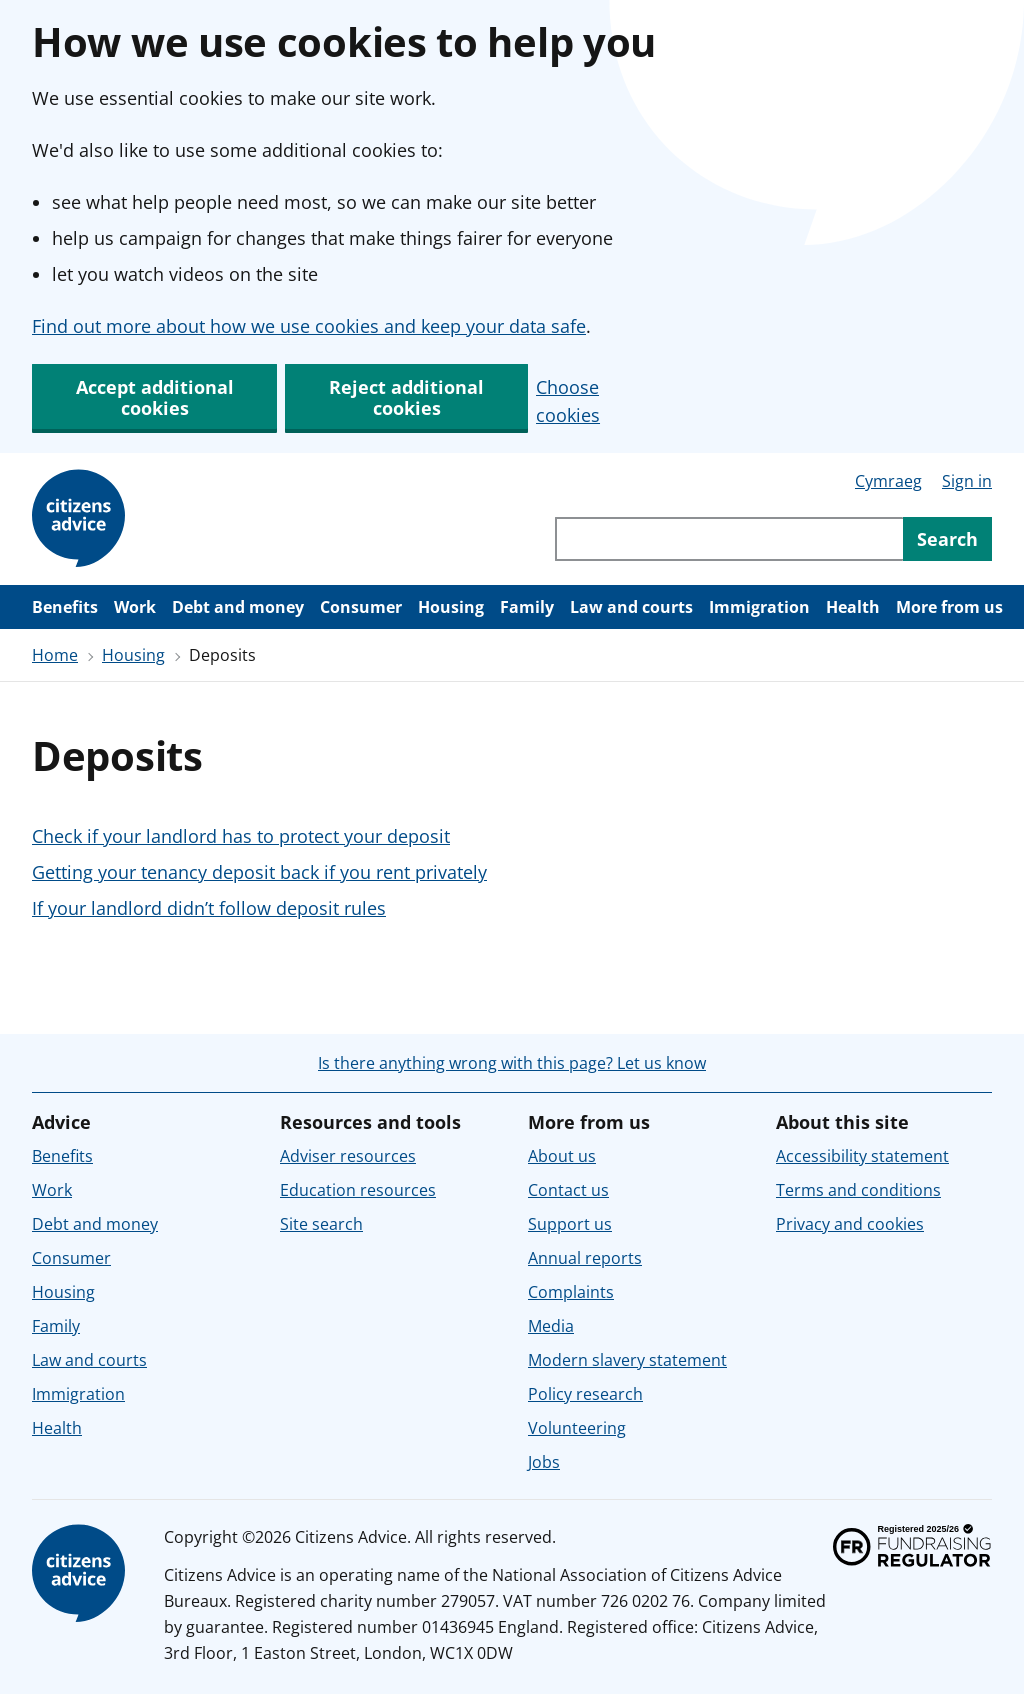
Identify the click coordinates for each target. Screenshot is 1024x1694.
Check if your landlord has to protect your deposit (241, 836)
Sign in (967, 481)
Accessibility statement (862, 1156)
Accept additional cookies (155, 397)
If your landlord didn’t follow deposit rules (209, 908)
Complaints (571, 1292)
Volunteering (577, 1428)
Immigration (759, 607)
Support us (570, 1224)
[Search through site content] (729, 539)
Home (55, 655)
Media (551, 1326)
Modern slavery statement (627, 1360)
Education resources (358, 1190)
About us (562, 1156)
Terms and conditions (858, 1190)
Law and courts (631, 607)
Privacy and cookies (850, 1224)
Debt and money (238, 607)
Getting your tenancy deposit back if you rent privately (259, 872)
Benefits (65, 607)
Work (135, 607)
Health (853, 607)
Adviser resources (348, 1156)
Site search (321, 1224)
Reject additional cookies (406, 397)
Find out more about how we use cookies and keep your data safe (309, 326)
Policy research (585, 1394)
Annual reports (585, 1258)
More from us (949, 607)
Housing (451, 607)
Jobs (544, 1462)
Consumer (361, 607)
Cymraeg (888, 481)
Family (527, 607)
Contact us (568, 1190)
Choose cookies (568, 401)
